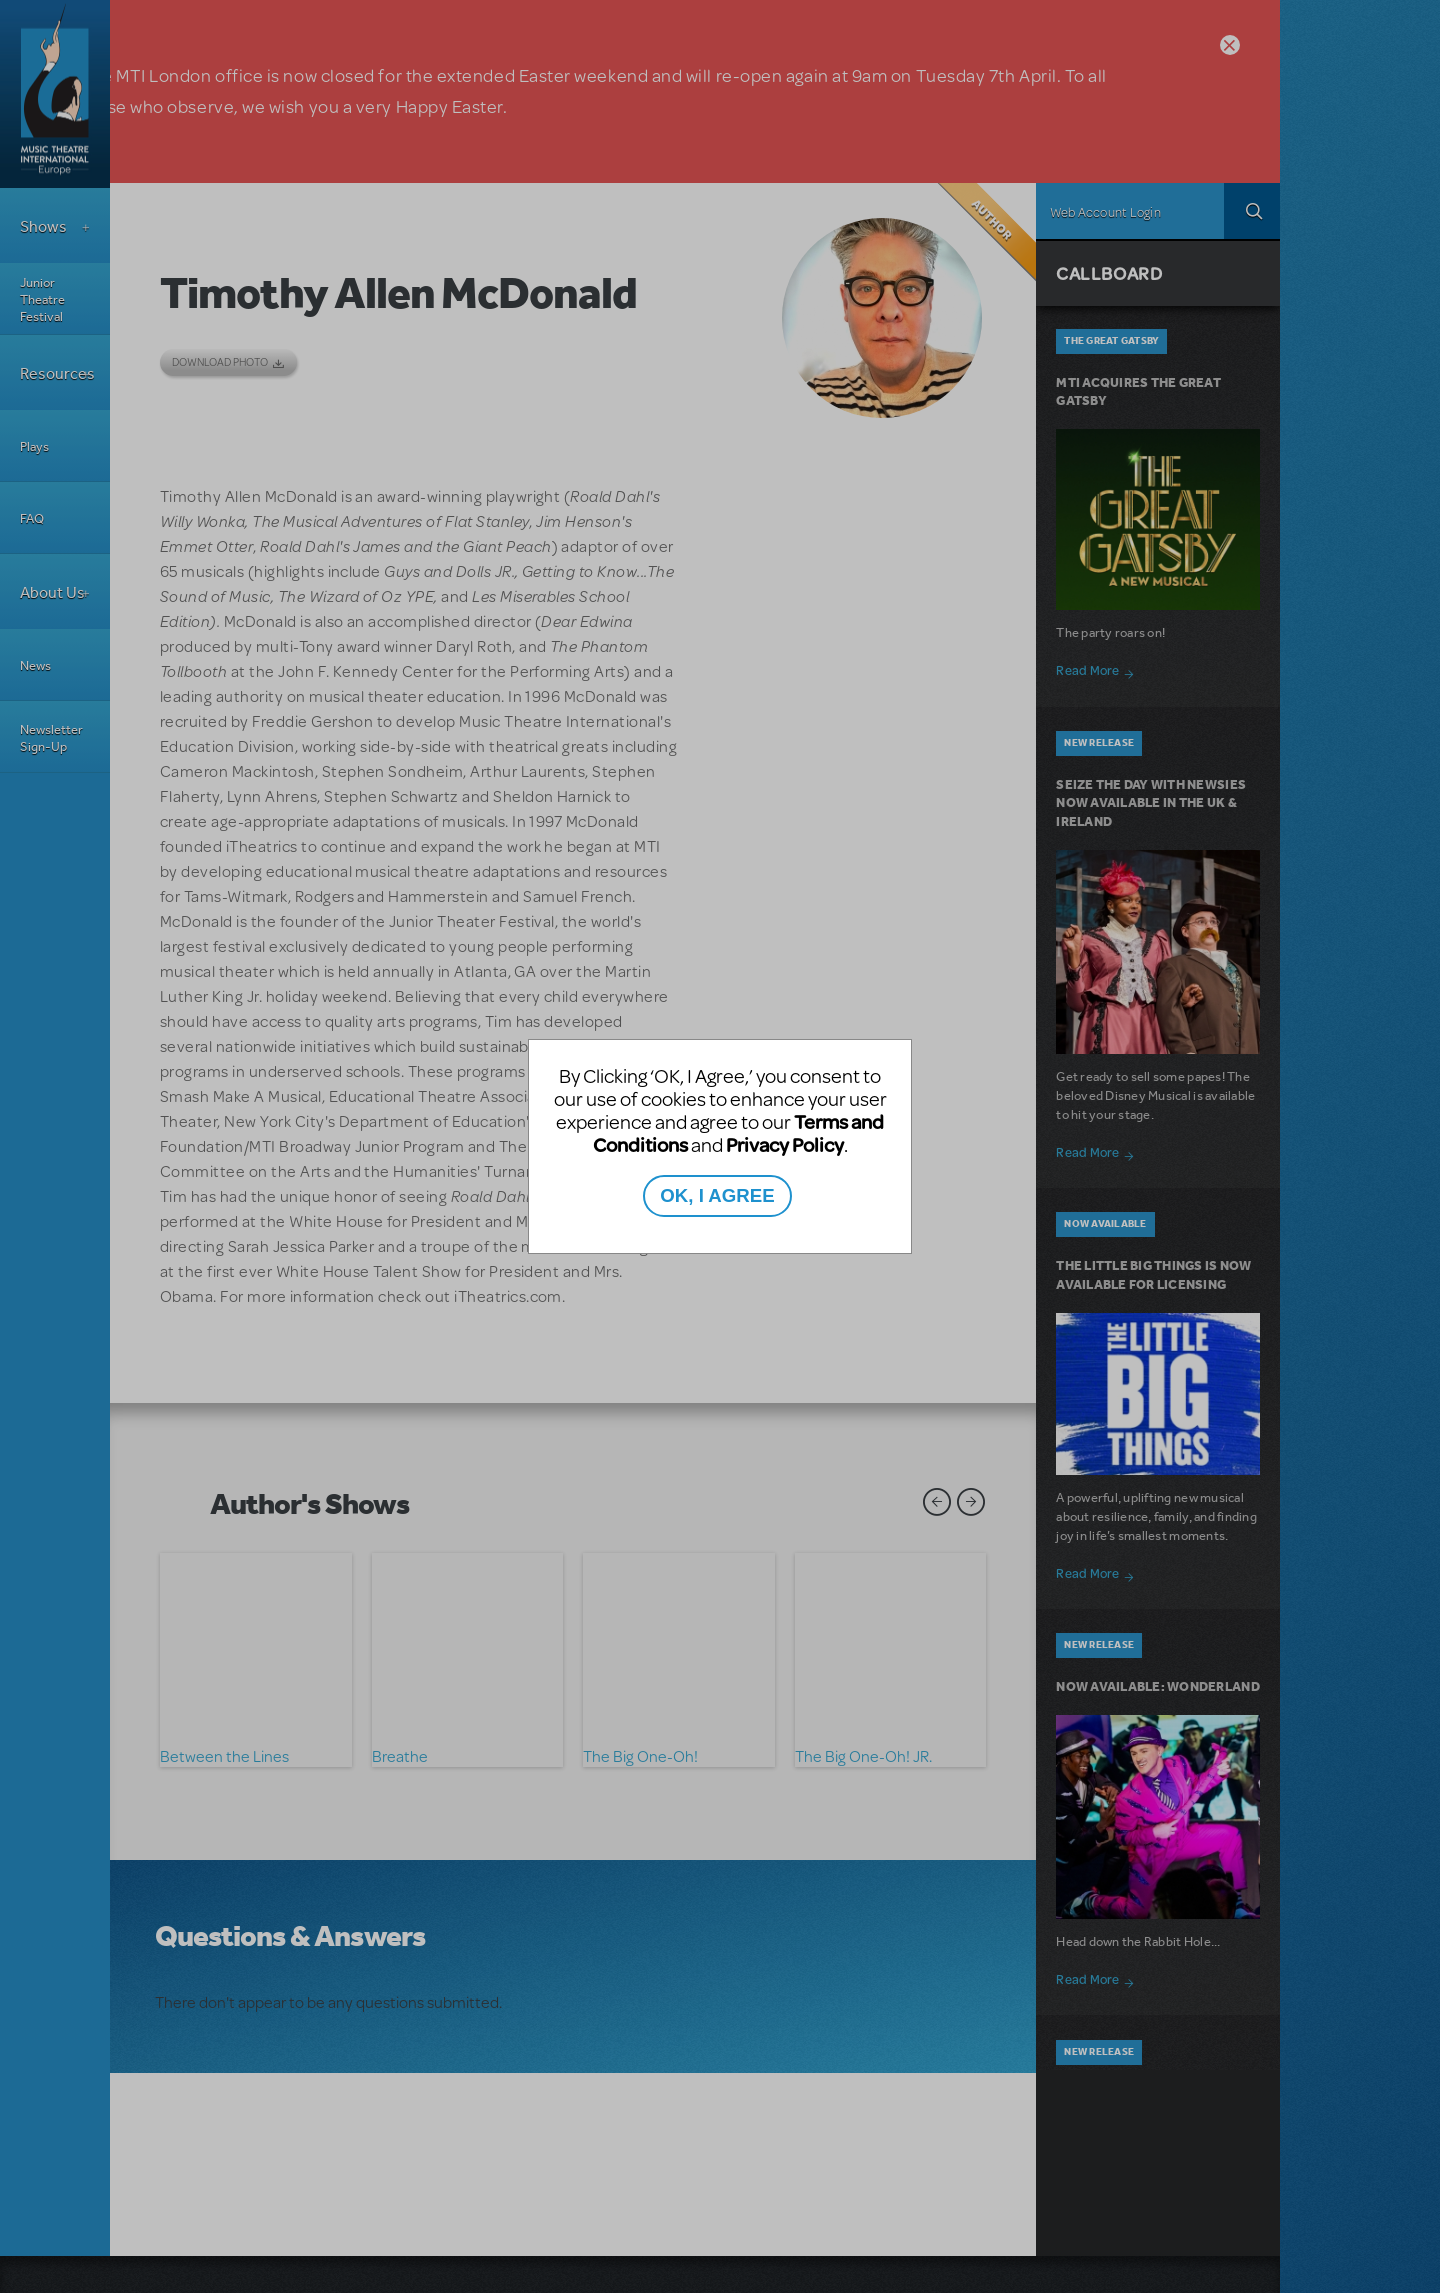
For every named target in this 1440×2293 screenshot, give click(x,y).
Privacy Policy (785, 1144)
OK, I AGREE (717, 1195)
